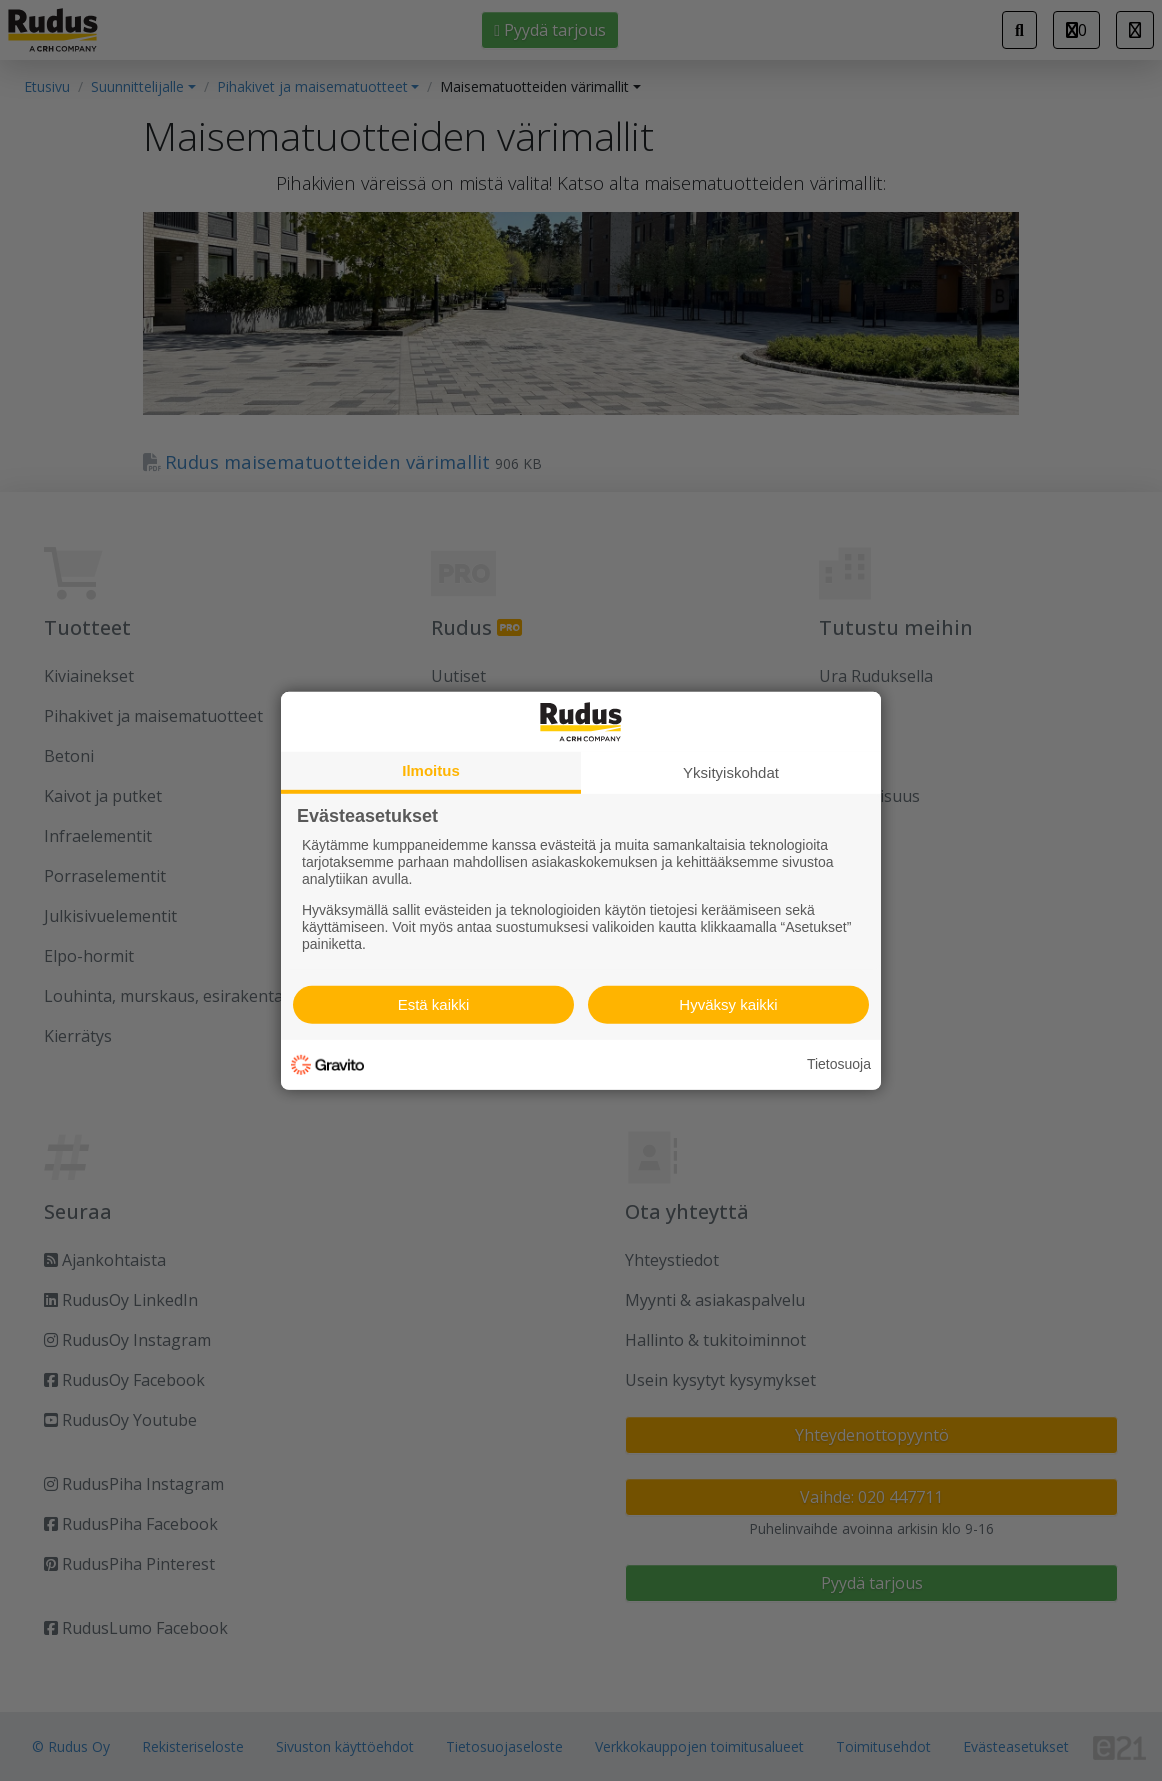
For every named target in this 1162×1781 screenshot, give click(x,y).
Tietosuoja (839, 1064)
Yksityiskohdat (731, 771)
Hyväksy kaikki (728, 1004)
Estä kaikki (434, 1004)
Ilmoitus (431, 769)
